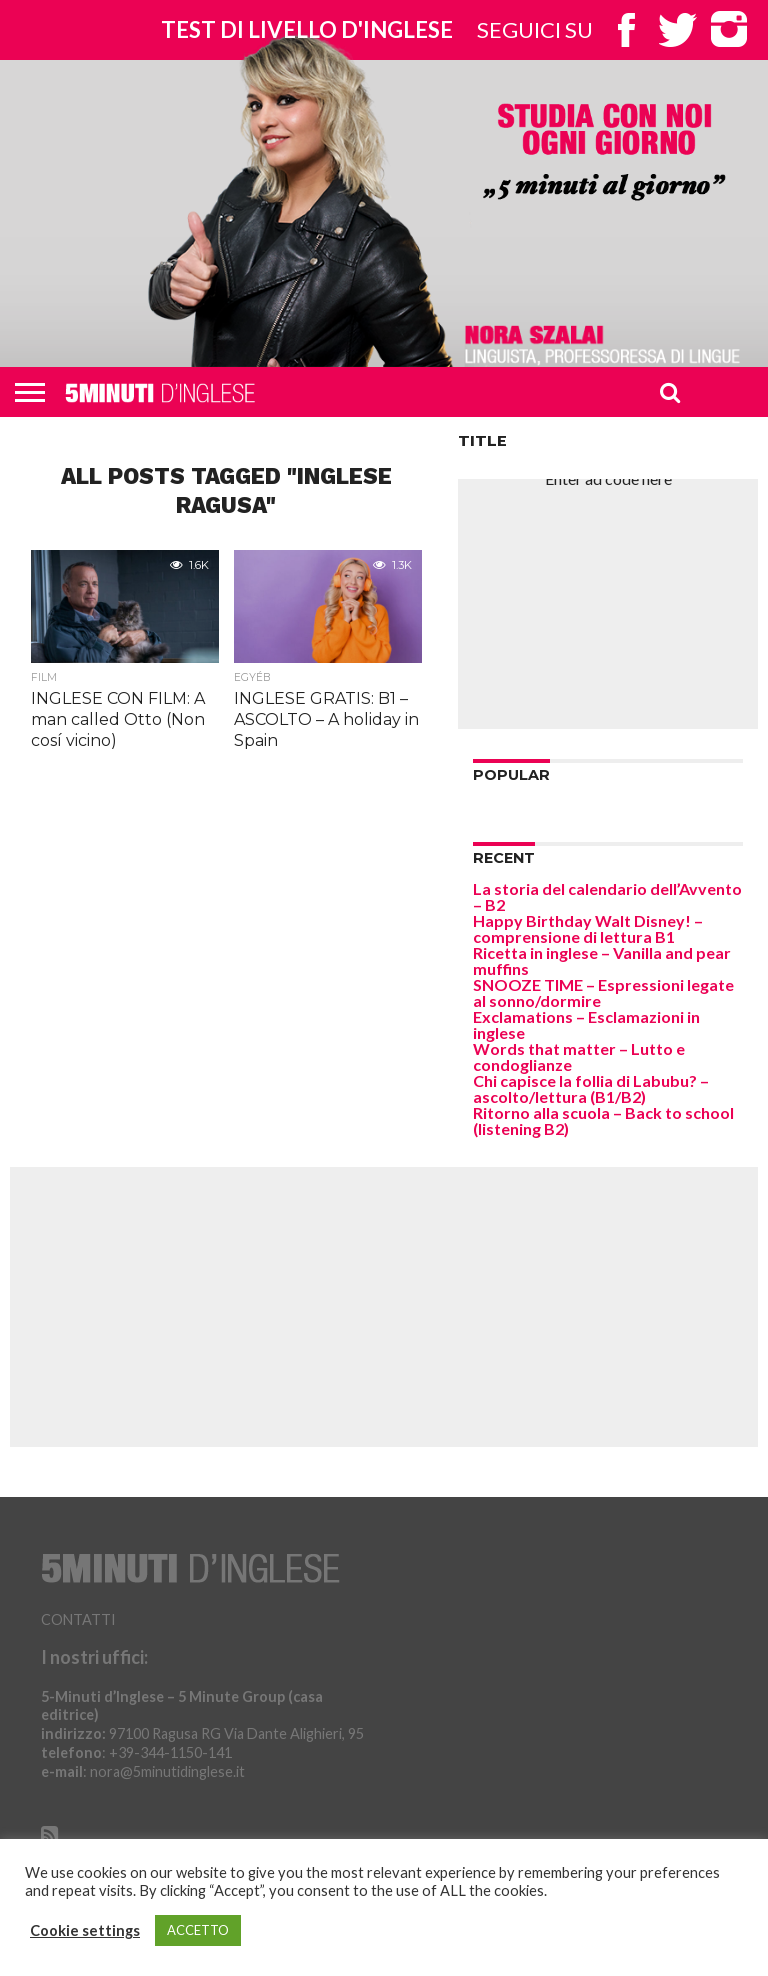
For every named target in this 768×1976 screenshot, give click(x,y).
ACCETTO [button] (198, 1930)
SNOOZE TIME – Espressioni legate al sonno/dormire (603, 992)
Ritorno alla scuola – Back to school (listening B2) (603, 1120)
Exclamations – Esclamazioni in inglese (586, 1024)
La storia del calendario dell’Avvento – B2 (607, 896)
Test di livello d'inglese (307, 29)
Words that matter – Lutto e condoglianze (579, 1056)
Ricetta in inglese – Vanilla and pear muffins (602, 960)
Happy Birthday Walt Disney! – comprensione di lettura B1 (588, 928)
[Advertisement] (608, 604)
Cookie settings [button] (85, 1930)
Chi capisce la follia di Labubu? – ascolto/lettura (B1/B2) (591, 1088)
